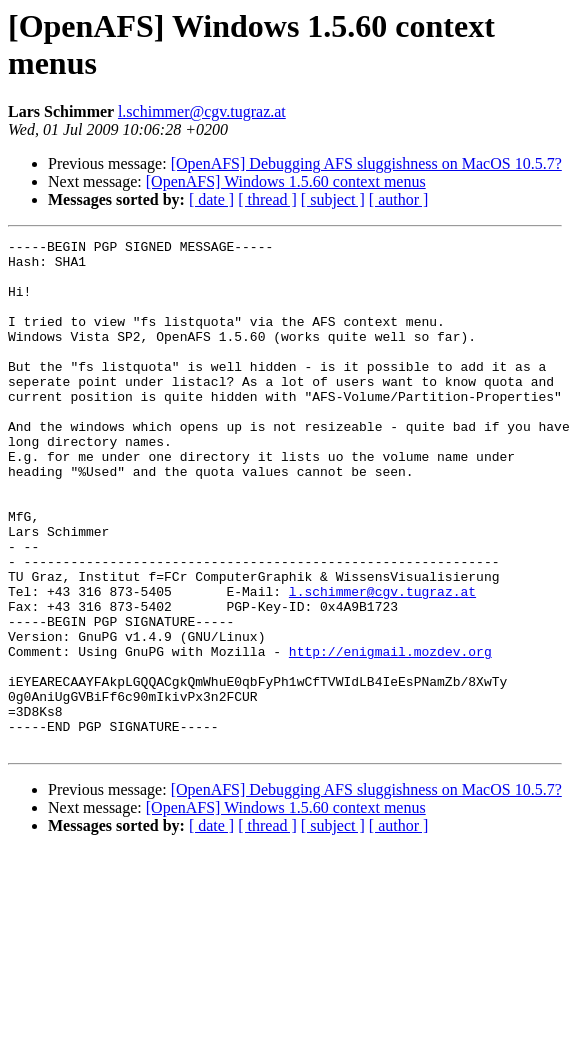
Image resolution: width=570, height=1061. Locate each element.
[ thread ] (267, 199)
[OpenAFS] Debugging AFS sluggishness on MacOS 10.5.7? (366, 163)
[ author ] (399, 199)
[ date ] (211, 199)
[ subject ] (333, 199)
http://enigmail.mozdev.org (390, 735)
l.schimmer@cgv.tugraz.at (202, 111)
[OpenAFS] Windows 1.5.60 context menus (286, 181)
